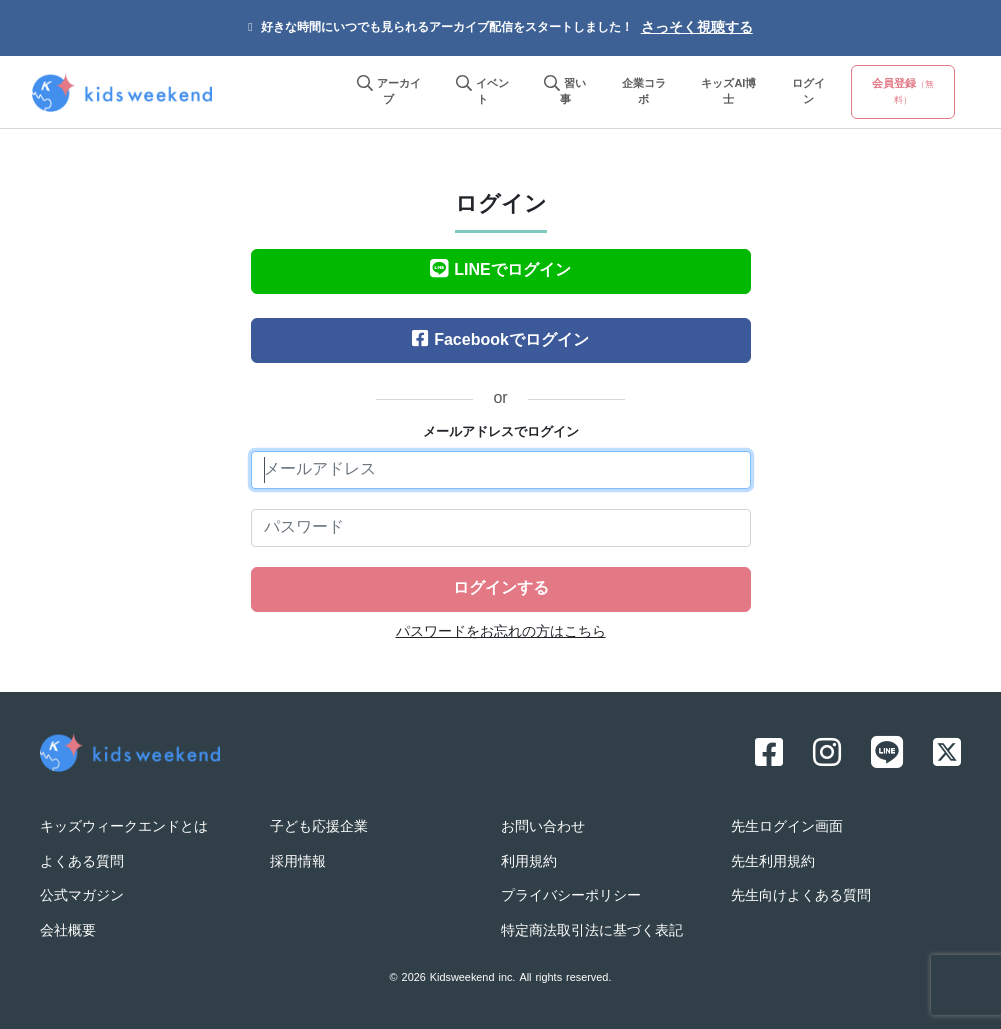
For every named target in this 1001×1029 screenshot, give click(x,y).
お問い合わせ (543, 827)
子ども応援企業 (319, 827)
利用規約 (529, 862)
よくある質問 (82, 862)
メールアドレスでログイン (501, 433)
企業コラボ (644, 92)
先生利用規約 (773, 862)
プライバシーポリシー (571, 896)
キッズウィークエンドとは (124, 827)
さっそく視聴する (697, 28)
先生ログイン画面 (787, 827)
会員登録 (903, 92)
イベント (482, 92)
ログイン (808, 92)
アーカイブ (389, 92)
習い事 (565, 92)
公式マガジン (82, 896)
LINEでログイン (500, 271)
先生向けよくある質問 (801, 896)
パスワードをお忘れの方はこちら (501, 632)
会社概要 (68, 931)
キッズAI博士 (728, 92)
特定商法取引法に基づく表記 (592, 931)
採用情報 (298, 862)
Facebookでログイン (500, 341)
